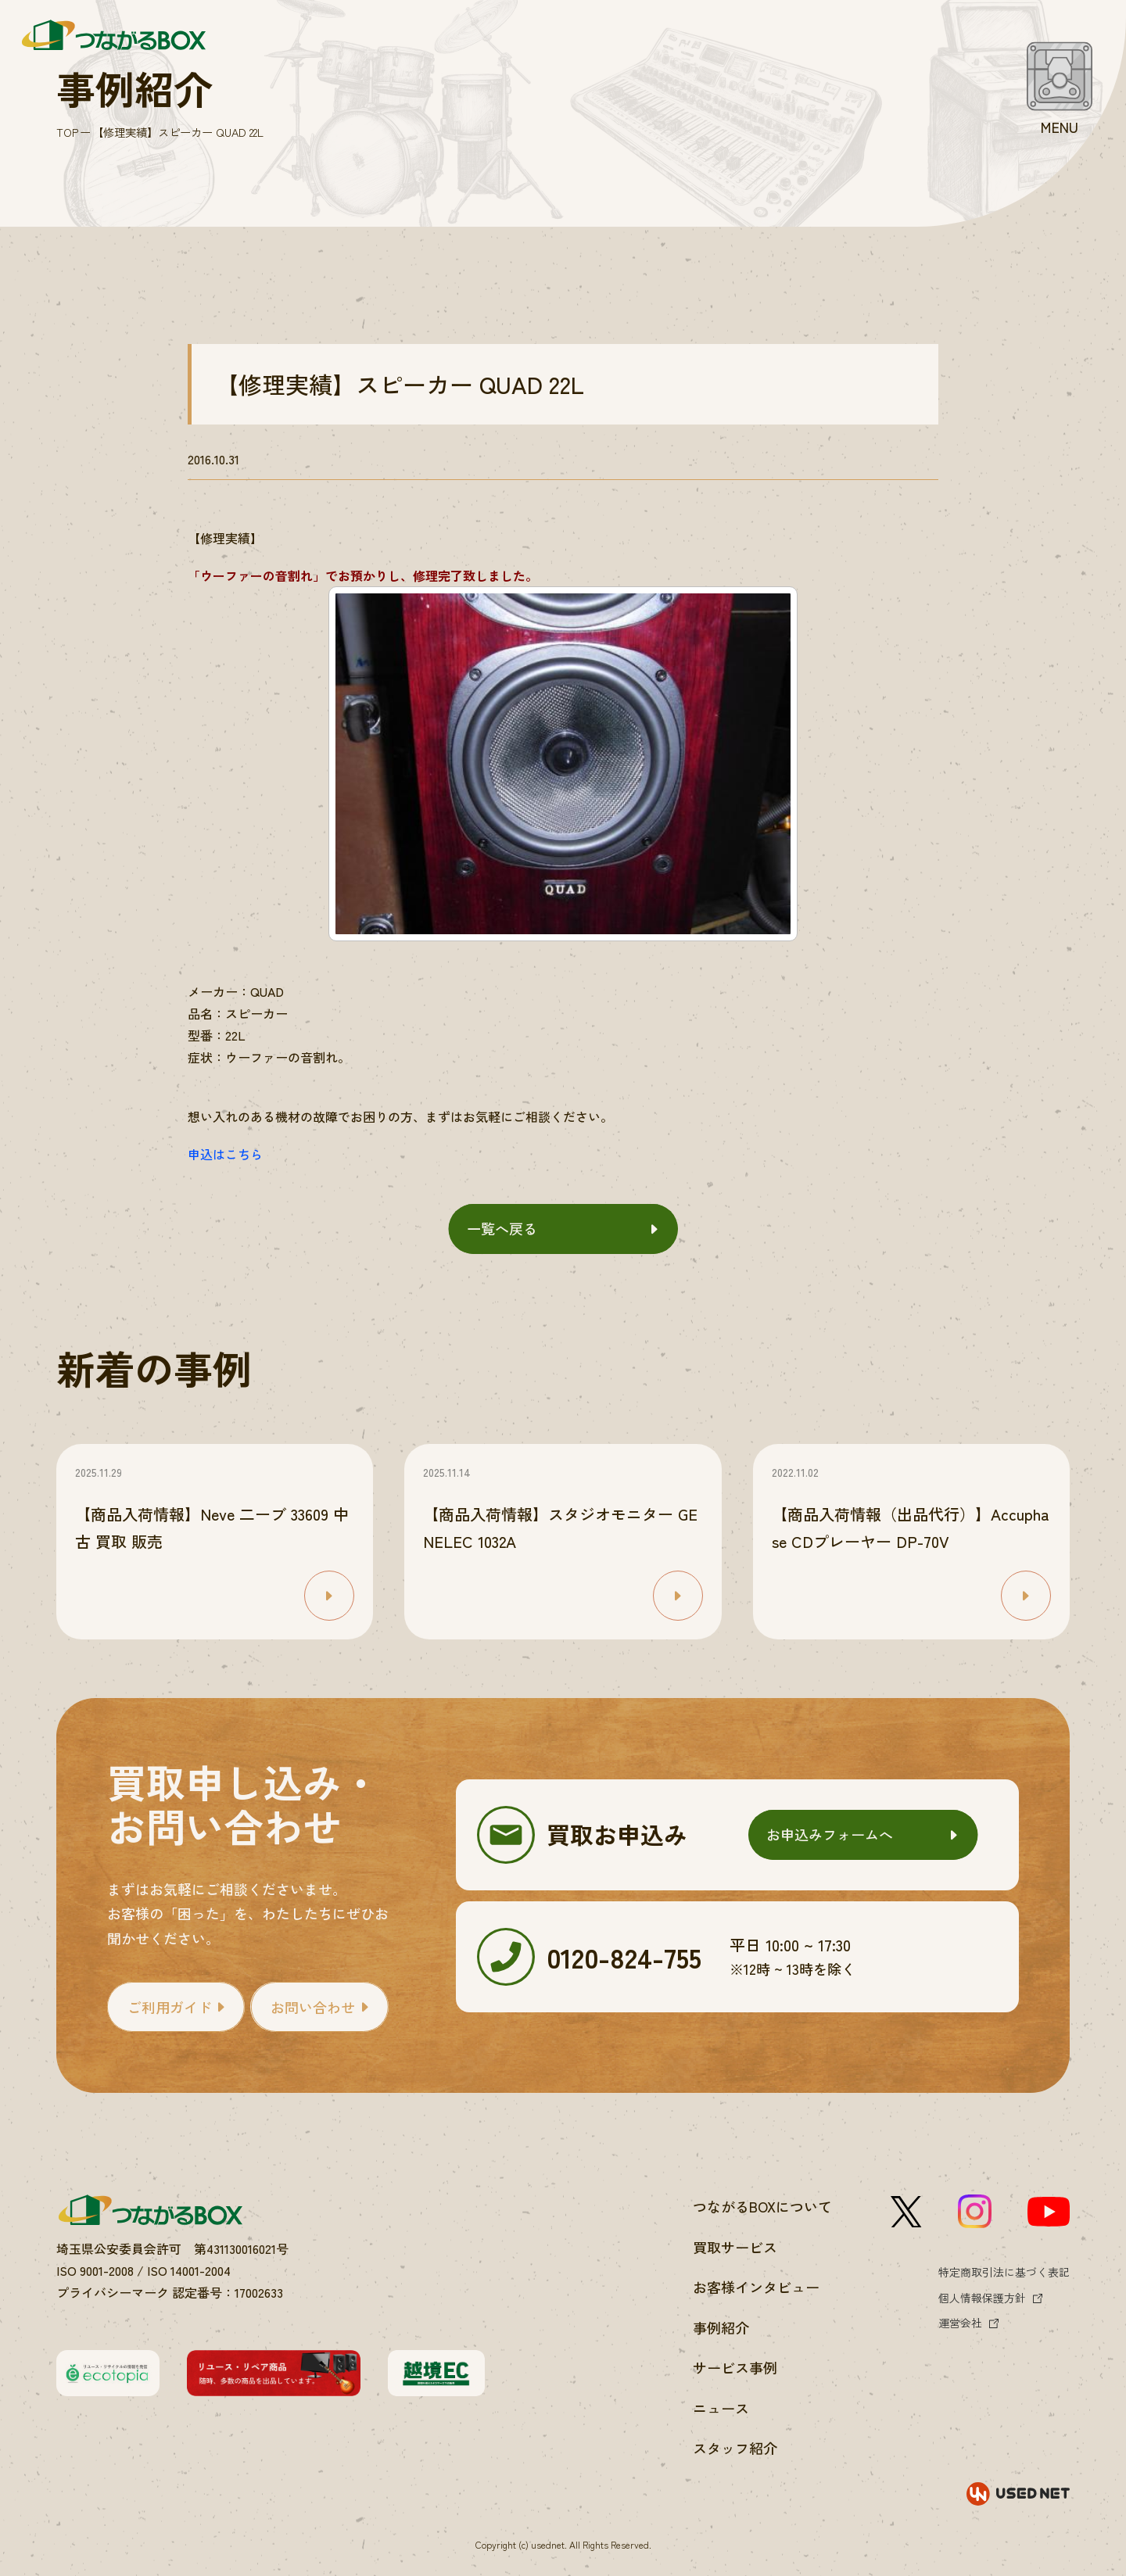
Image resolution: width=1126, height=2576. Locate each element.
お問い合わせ (313, 2007)
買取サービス (735, 2247)
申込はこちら (225, 1154)
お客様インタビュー (756, 2287)
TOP (67, 132)
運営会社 (960, 2323)
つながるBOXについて (762, 2206)
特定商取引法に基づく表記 (1004, 2272)
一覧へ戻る (502, 1228)
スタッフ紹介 (735, 2448)
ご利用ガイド (169, 2007)
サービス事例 (735, 2367)
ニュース (721, 2408)
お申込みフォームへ (829, 1834)
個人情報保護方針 (982, 2298)
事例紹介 (721, 2327)
